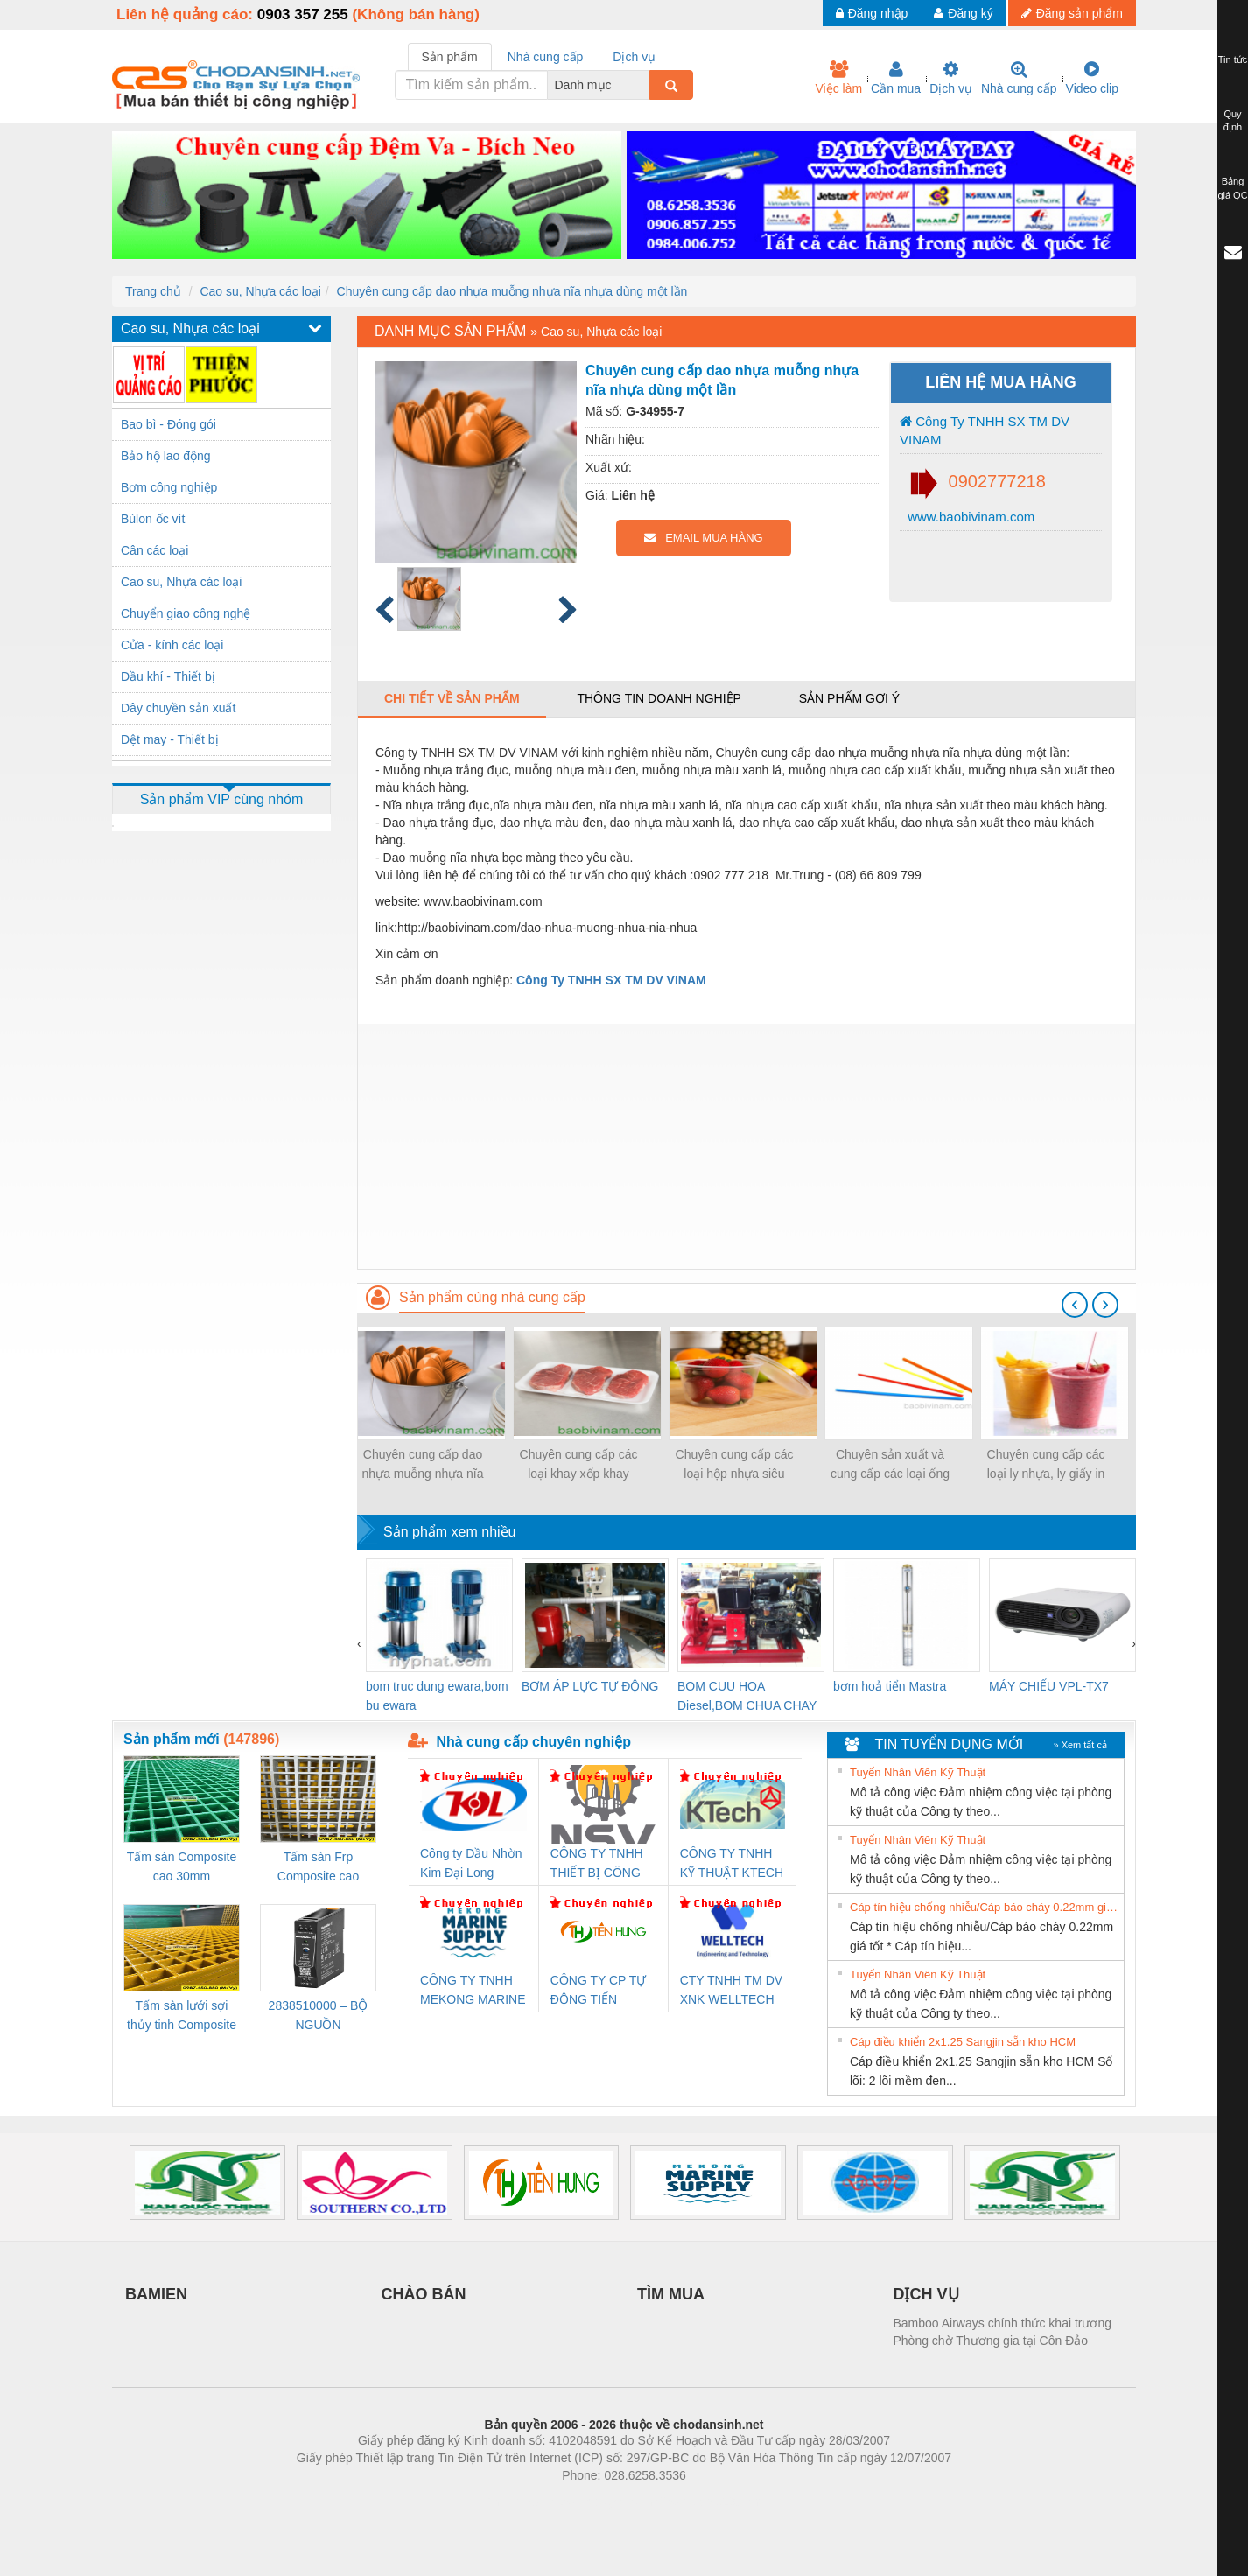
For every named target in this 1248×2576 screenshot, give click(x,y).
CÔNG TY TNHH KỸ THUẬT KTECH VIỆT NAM (731, 1864)
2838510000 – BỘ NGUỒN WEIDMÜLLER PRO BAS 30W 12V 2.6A (319, 2016)
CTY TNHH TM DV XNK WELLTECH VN (731, 1991)
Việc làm (838, 77)
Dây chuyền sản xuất (178, 708)
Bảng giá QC (1232, 188)
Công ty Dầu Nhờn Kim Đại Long (471, 1863)
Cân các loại (154, 550)
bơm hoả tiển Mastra (889, 1686)
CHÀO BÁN (424, 2294)
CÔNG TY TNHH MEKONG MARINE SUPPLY (473, 1991)
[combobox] (644, 85)
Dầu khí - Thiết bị (168, 676)
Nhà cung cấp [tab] (546, 57)
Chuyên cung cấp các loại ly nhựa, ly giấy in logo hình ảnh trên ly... (1045, 1465)
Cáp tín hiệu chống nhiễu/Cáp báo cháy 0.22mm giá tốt (984, 1907)
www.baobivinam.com (969, 516)
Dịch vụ (950, 77)
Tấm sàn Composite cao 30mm (181, 1866)
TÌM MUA (671, 2294)
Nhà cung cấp (1019, 77)
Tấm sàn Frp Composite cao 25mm (318, 1868)
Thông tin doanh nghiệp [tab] (658, 698)
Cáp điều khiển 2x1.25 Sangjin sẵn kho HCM (963, 2041)
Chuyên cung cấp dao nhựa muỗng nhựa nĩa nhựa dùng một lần (512, 291)
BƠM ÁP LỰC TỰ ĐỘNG (590, 1686)
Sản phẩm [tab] (450, 57)
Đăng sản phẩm (1072, 13)
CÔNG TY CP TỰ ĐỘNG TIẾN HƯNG (598, 1991)
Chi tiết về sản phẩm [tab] (452, 698)
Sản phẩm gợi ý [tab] (849, 698)
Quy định (1232, 120)
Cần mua (896, 77)
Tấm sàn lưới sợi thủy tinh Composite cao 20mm (181, 2016)
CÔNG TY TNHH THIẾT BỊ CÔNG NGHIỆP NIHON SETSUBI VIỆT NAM (596, 1864)
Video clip (1092, 77)
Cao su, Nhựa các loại (260, 291)
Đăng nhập (872, 13)
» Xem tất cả (1080, 1745)
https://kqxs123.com (707, 2502)
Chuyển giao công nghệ (185, 613)
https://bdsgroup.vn (601, 2502)
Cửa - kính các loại (172, 645)
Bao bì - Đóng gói (168, 424)
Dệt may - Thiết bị (170, 739)
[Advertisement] (746, 1146)
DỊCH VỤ (926, 2294)
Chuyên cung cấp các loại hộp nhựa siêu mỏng (735, 1465)
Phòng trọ (512, 2502)
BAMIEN (156, 2294)
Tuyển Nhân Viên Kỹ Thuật (917, 1772)
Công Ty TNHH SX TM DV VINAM (984, 430)
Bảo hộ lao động (166, 456)
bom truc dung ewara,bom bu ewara (437, 1695)
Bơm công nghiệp (169, 487)
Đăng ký (963, 13)
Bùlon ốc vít (153, 519)
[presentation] (1075, 1305)
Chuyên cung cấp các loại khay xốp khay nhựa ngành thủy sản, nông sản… (578, 1465)
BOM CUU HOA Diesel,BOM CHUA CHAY (747, 1695)
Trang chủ (153, 291)
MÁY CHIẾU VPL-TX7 (1049, 1686)
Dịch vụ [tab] (634, 57)
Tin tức (1233, 59)
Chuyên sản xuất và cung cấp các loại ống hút (890, 1465)
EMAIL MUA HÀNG (703, 537)
